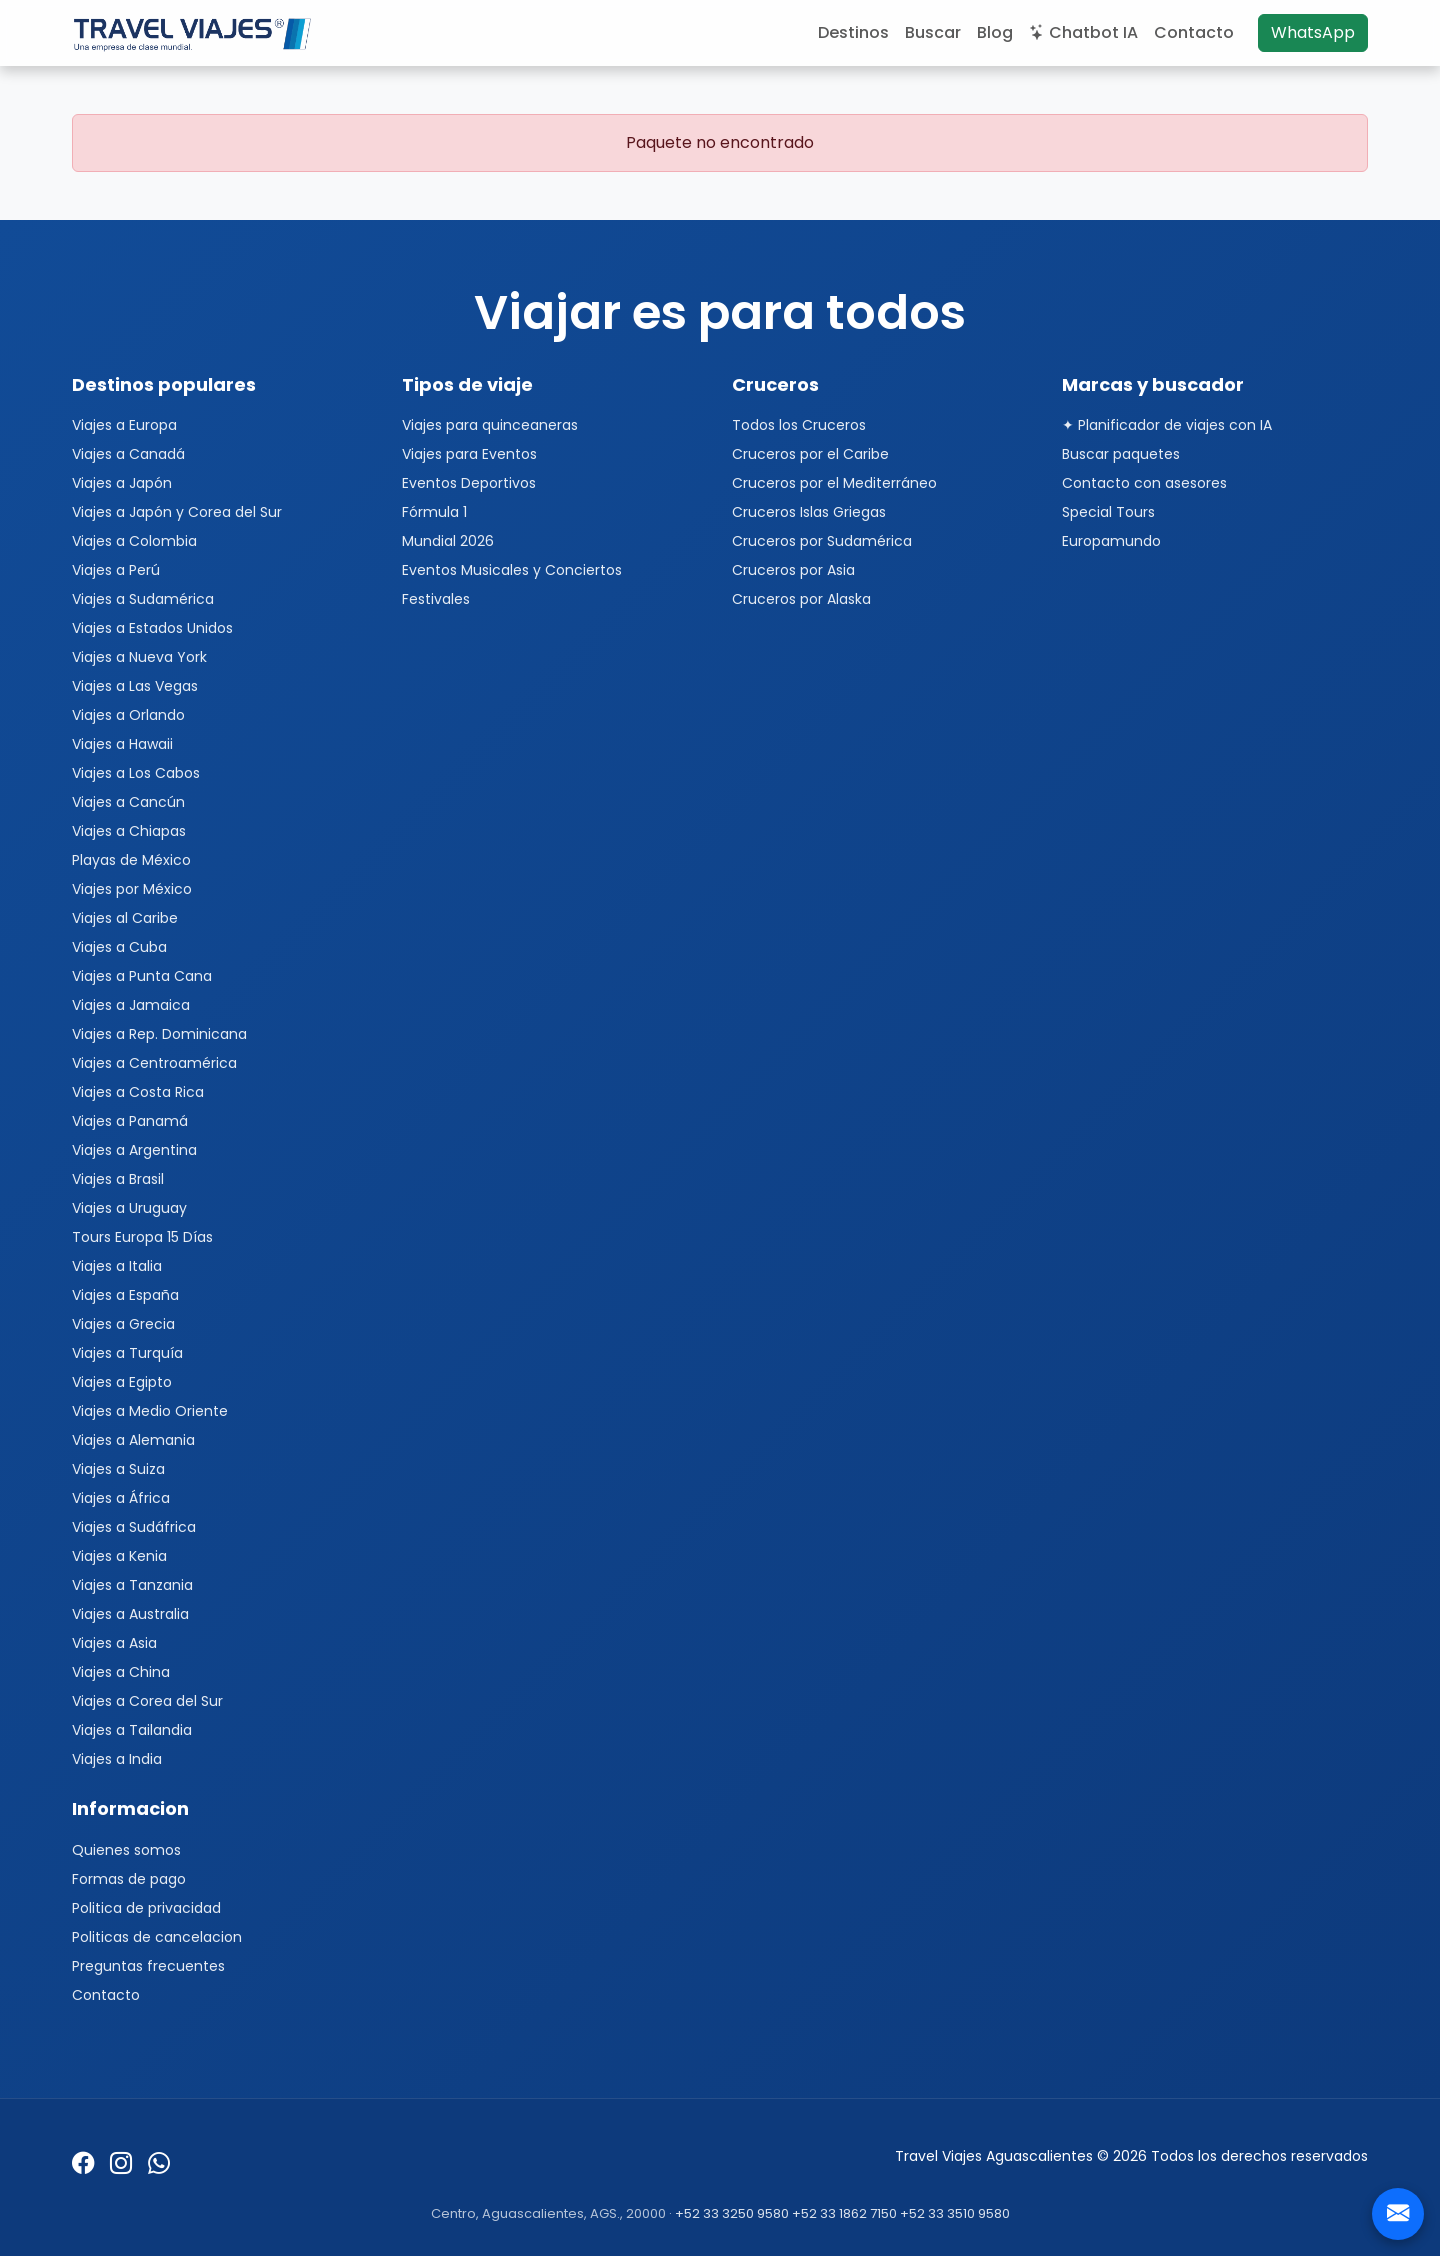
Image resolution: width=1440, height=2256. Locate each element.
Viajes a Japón (122, 483)
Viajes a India (117, 1759)
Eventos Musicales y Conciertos (512, 570)
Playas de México (131, 860)
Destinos (853, 32)
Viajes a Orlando (128, 715)
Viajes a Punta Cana (142, 976)
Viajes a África (121, 1498)
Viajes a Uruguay (129, 1208)
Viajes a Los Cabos (136, 773)
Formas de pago (129, 1879)
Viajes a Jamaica (131, 1005)
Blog (995, 32)
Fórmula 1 (434, 512)
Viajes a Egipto (122, 1382)
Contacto (1194, 32)
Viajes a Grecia (123, 1324)
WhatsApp (1313, 32)
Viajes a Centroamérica (154, 1063)
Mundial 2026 (448, 541)
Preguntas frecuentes (148, 1966)
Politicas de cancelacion (157, 1937)
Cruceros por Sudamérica (822, 541)
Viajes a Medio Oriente (150, 1411)
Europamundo (1111, 541)
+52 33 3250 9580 (732, 2213)
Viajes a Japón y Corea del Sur (177, 512)
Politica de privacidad (146, 1908)
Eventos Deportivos (469, 483)
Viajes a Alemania (133, 1440)
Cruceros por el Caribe (810, 454)
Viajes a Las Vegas (135, 686)
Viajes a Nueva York (139, 657)
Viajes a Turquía (127, 1353)
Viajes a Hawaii (122, 744)
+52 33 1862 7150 (844, 2213)
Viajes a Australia (130, 1614)
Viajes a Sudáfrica (134, 1527)
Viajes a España (125, 1295)
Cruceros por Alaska (801, 599)
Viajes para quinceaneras (490, 425)
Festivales (436, 599)
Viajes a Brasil (118, 1179)
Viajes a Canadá (128, 454)
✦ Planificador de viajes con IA (1167, 425)
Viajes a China (121, 1672)
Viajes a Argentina (134, 1150)
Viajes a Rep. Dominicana (159, 1034)
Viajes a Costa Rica (138, 1092)
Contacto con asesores (1144, 483)
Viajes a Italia (117, 1266)
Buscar (933, 32)
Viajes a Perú (116, 570)
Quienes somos (126, 1850)
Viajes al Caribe (125, 918)
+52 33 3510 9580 (955, 2213)
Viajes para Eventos (469, 454)
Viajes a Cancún (128, 802)
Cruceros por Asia (793, 570)
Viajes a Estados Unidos (152, 628)
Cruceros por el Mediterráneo (834, 483)
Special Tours (1108, 512)
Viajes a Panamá (130, 1121)
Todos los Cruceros (799, 425)
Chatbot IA (1083, 32)
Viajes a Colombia (134, 541)
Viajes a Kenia (119, 1556)
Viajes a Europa (124, 425)
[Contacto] (1398, 2214)
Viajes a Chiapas (129, 831)
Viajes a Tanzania (132, 1585)
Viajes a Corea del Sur (147, 1701)
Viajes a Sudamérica (143, 599)
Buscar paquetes (1121, 454)
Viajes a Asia (114, 1643)
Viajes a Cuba (119, 947)
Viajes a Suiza (118, 1469)
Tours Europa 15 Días (142, 1237)
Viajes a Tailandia (132, 1730)
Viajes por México (132, 889)
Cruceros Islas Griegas (809, 512)
